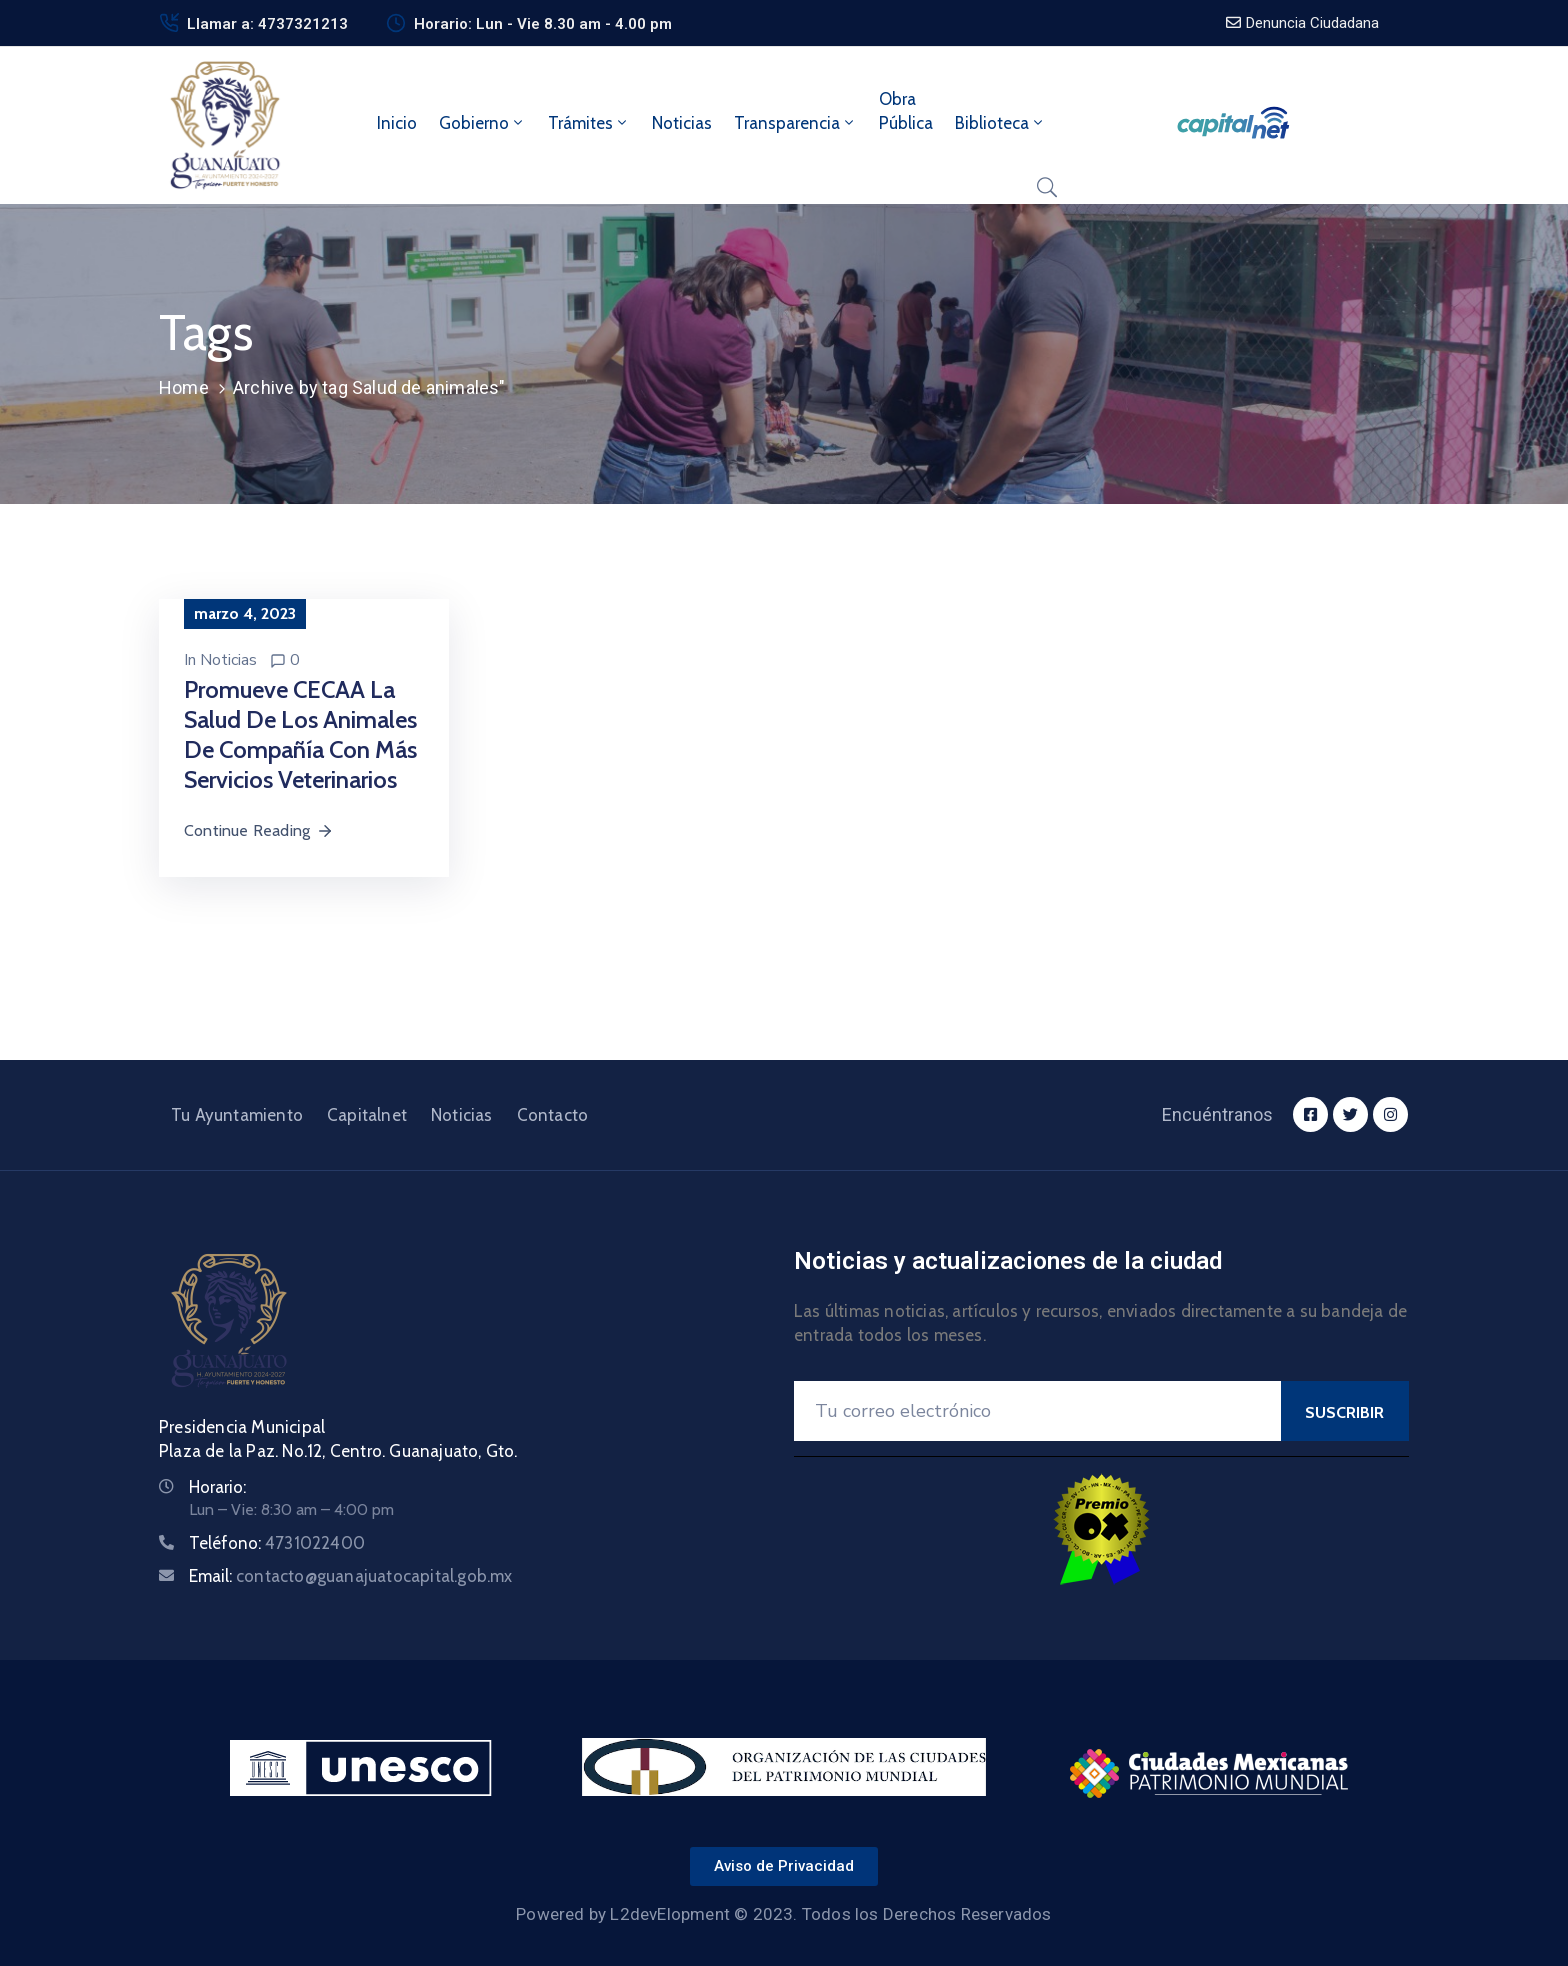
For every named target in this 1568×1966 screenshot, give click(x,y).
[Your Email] (1037, 1411)
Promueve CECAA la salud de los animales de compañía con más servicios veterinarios (300, 734)
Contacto (553, 1115)
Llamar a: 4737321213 (267, 24)
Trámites (589, 123)
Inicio (397, 123)
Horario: (217, 1487)
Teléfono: (277, 1543)
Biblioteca (1000, 123)
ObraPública (906, 111)
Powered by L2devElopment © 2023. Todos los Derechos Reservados (783, 1914)
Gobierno (482, 123)
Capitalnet (367, 1115)
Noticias (682, 123)
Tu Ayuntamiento (237, 1115)
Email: (351, 1576)
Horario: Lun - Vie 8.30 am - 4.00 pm (543, 24)
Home (184, 387)
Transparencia (795, 123)
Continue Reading (259, 830)
